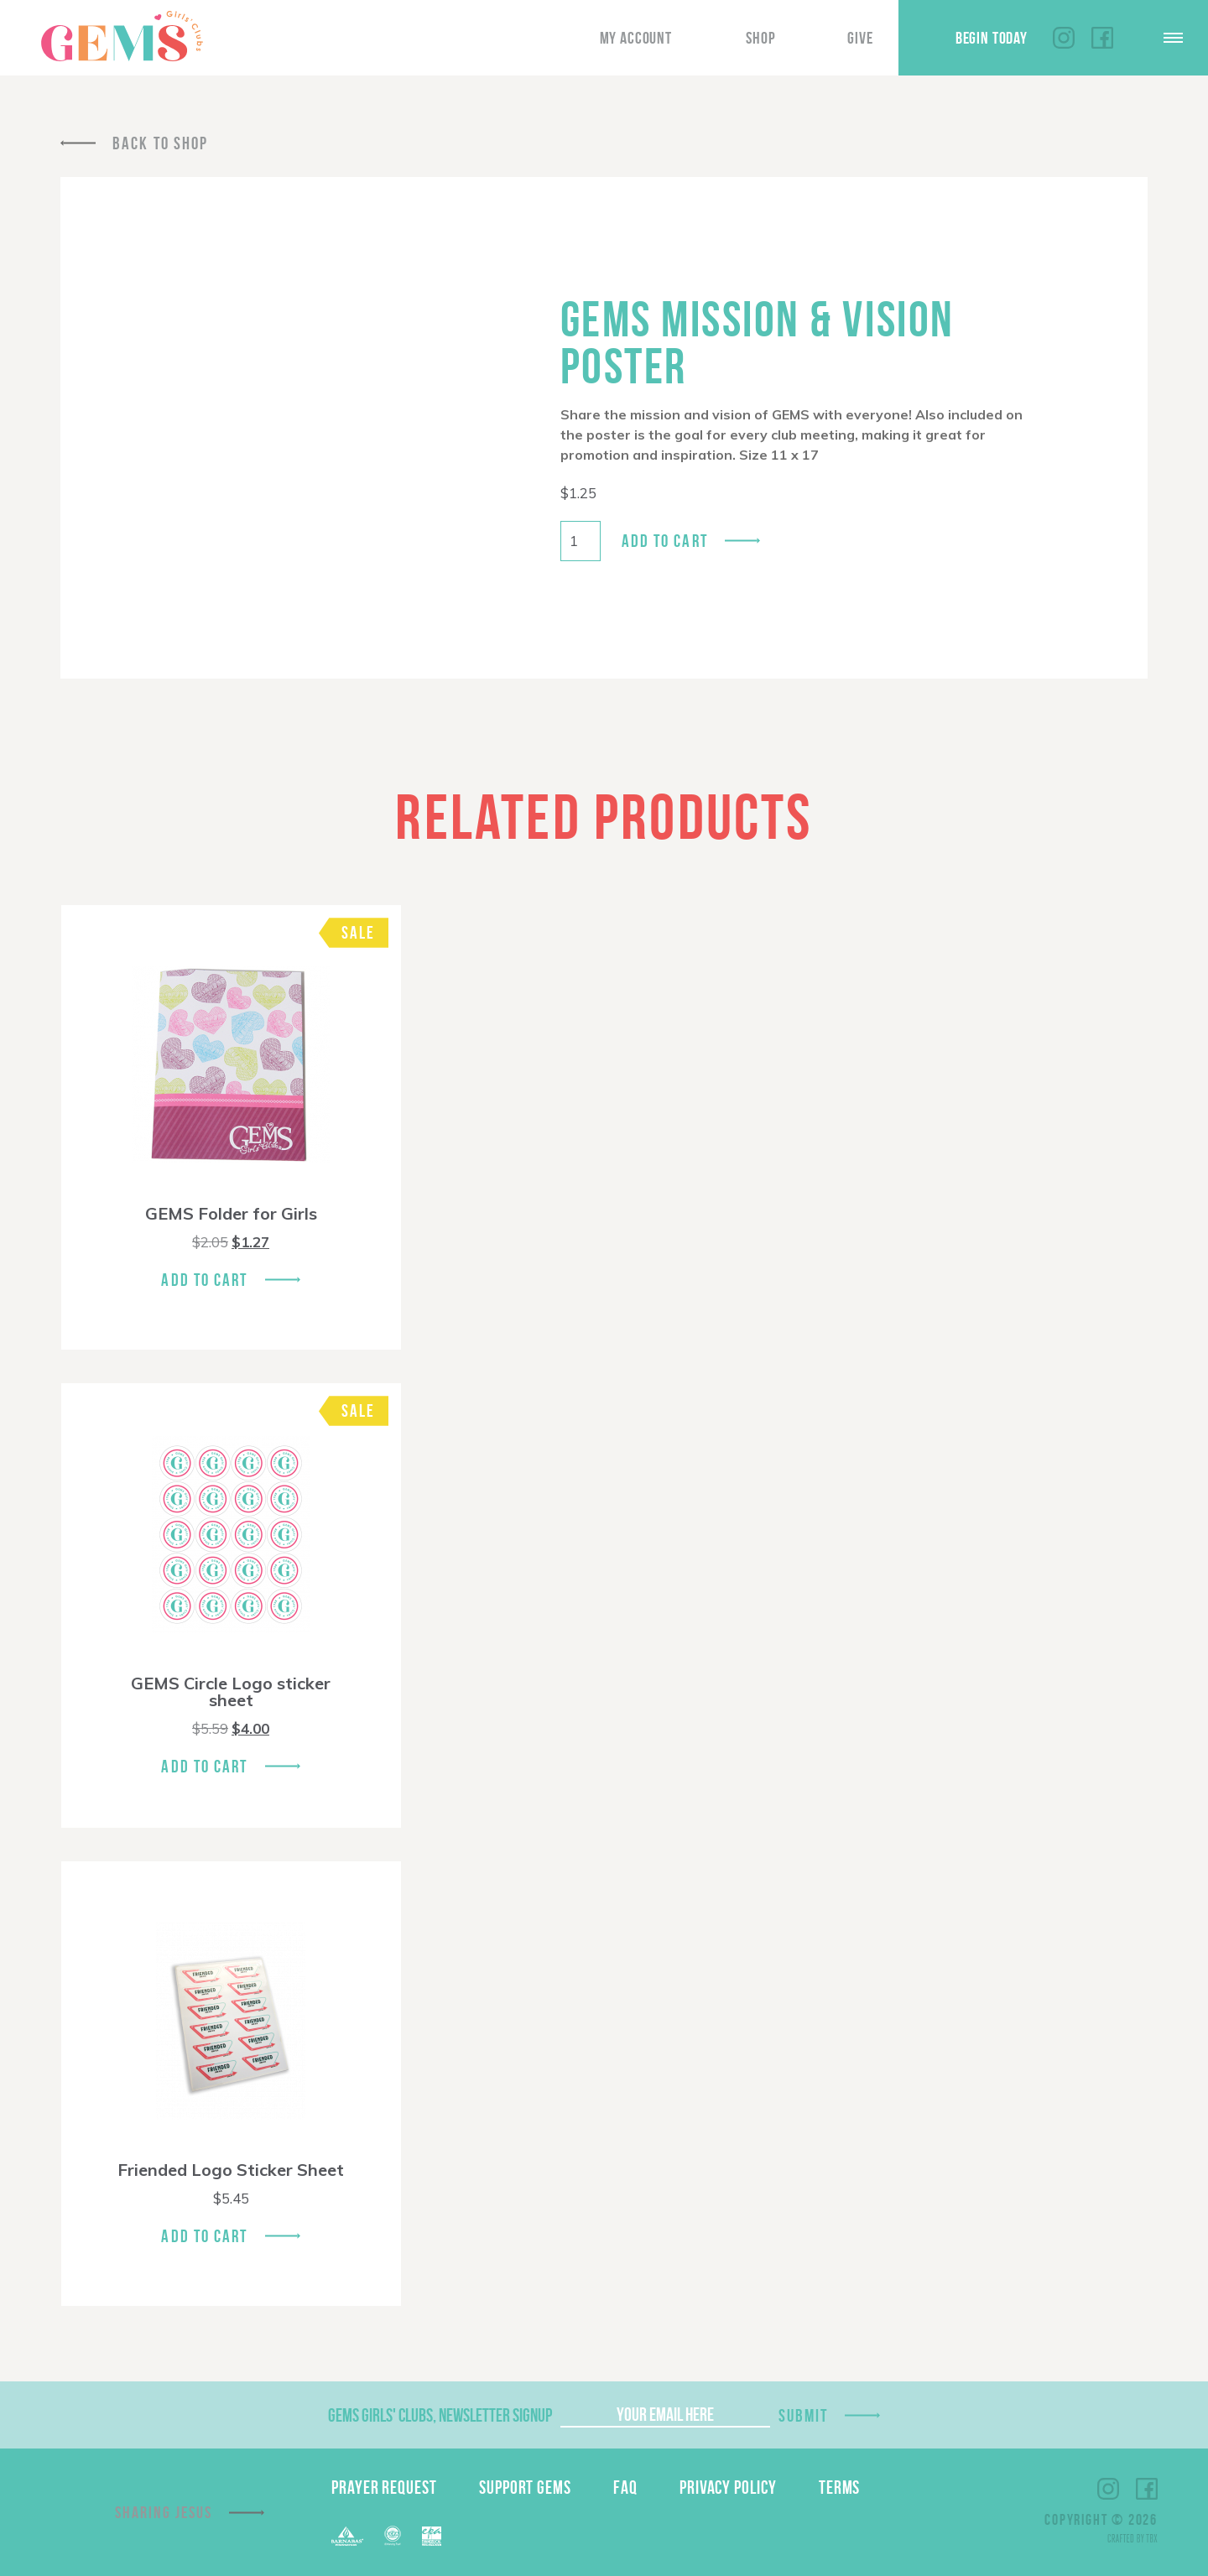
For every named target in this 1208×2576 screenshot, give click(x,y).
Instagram (1064, 38)
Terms (840, 2487)
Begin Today (991, 38)
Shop (760, 38)
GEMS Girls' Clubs (122, 36)
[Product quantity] (580, 541)
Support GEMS (525, 2487)
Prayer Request (384, 2487)
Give (859, 38)
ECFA (392, 2536)
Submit (803, 2415)
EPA (431, 2536)
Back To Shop (160, 143)
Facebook (1102, 38)
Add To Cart (204, 1279)
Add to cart (665, 540)
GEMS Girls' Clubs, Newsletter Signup (440, 2415)
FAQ (625, 2487)
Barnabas (347, 2536)
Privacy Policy (728, 2487)
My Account (636, 38)
